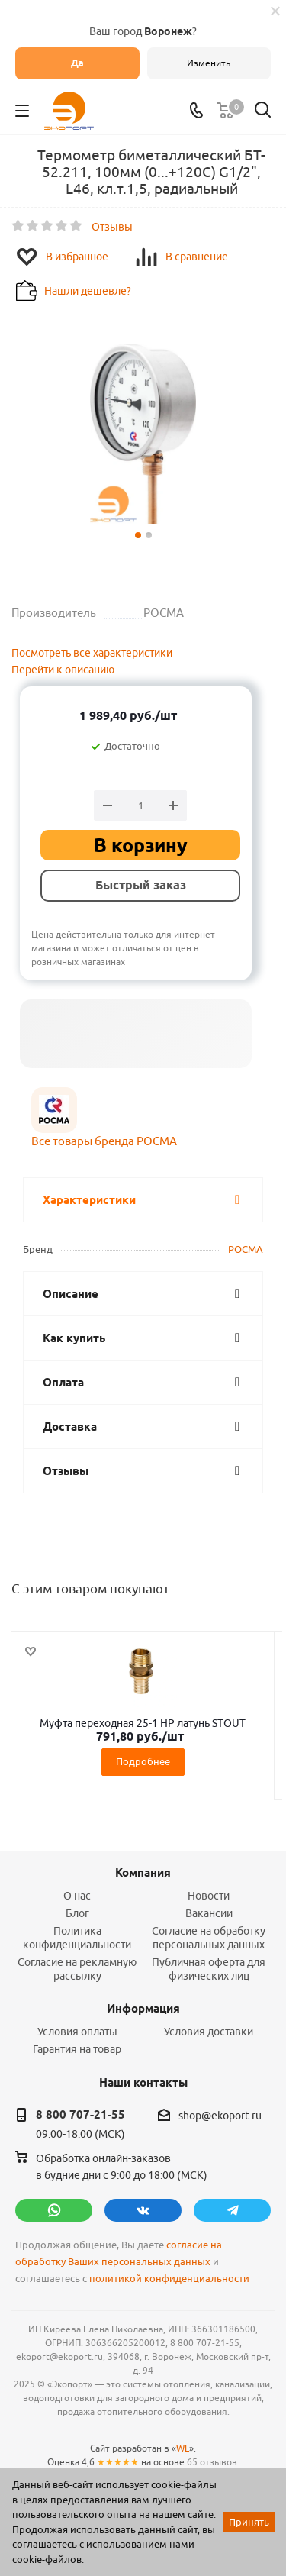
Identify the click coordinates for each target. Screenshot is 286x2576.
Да (77, 63)
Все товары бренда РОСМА (104, 1141)
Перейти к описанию (62, 669)
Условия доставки (208, 2032)
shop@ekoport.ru (220, 2116)
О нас (77, 1896)
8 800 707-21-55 (80, 2115)
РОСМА (245, 1249)
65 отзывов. (213, 2462)
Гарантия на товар (77, 2049)
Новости (209, 1896)
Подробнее (143, 1761)
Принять (249, 2522)
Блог (77, 1913)
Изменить (208, 63)
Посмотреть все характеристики (91, 653)
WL (182, 2448)
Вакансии (209, 1913)
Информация (143, 2009)
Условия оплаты (77, 2032)
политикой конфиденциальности (169, 2278)
